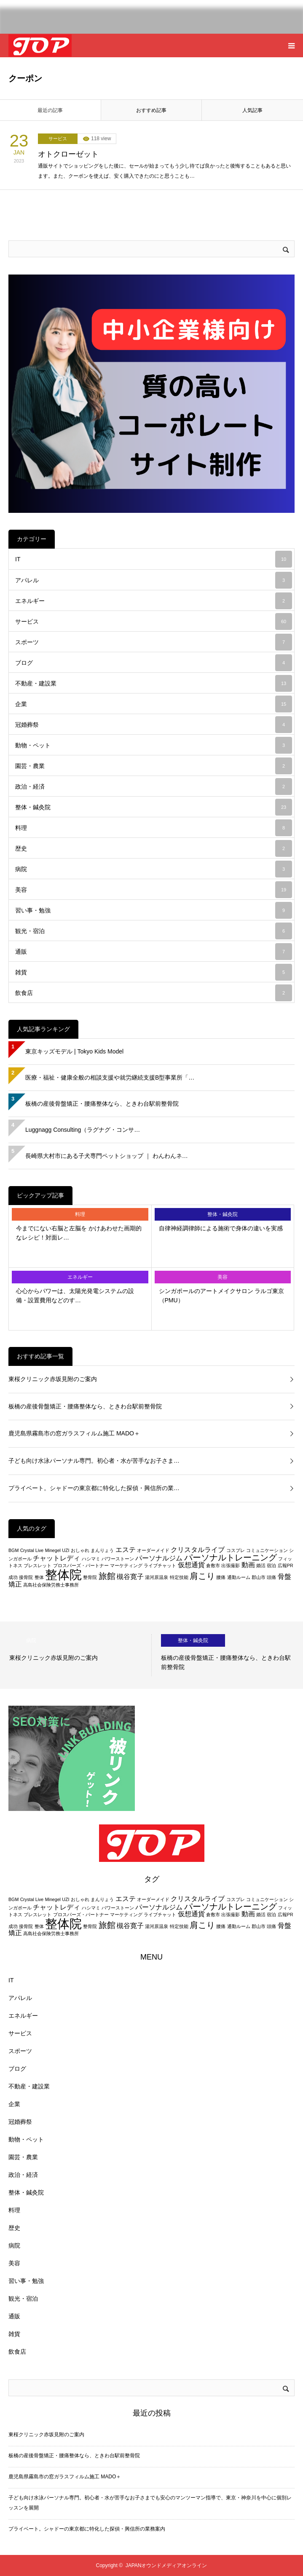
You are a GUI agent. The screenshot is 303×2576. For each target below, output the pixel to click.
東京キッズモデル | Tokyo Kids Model (74, 1051)
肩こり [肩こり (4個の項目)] (202, 1576)
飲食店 (153, 992)
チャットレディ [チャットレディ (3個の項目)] (56, 1558)
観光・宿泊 (153, 931)
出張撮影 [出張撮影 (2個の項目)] (230, 1565)
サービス (57, 138)
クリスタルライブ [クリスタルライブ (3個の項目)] (198, 1549)
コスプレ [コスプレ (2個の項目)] (235, 1550)
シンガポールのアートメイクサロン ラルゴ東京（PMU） (221, 1296)
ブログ (153, 662)
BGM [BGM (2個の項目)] (13, 1550)
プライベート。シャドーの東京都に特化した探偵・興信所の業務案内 (86, 2529)
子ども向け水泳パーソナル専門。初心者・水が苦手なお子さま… (94, 1460)
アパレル (153, 580)
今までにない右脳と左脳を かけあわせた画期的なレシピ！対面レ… (79, 1233)
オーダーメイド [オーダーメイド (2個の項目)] (153, 1550)
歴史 (153, 848)
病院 (153, 869)
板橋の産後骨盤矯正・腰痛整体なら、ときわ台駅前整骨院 (102, 1103)
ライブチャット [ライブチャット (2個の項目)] (160, 1565)
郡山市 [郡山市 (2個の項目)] (258, 1577)
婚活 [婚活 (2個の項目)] (260, 1565)
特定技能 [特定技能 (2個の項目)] (179, 1577)
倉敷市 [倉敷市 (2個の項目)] (213, 1565)
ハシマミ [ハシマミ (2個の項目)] (91, 1558)
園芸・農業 (153, 765)
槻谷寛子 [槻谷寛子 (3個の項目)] (130, 1576)
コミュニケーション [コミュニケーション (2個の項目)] (267, 1550)
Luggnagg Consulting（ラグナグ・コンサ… (82, 1129)
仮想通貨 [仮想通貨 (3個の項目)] (191, 1564)
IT (153, 559)
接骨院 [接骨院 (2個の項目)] (26, 1577)
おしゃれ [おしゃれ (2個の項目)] (80, 1550)
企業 (153, 704)
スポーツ (153, 642)
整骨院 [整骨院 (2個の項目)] (90, 1577)
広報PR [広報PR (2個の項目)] (285, 1565)
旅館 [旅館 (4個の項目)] (107, 1576)
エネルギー (153, 600)
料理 (153, 827)
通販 (153, 951)
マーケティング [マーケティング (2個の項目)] (126, 1565)
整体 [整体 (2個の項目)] (39, 1577)
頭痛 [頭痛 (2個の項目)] (271, 1577)
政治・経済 (153, 786)
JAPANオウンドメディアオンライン (166, 2565)
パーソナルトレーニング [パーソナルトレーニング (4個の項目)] (230, 1557)
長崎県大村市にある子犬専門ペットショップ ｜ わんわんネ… (106, 1155)
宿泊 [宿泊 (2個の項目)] (271, 1565)
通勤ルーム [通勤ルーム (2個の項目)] (238, 1577)
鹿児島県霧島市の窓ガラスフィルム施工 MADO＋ (74, 1433)
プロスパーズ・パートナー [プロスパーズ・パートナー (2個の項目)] (81, 1565)
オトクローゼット (68, 154)
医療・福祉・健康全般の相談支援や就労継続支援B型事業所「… (109, 1077)
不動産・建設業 (153, 683)
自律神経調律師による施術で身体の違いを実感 (221, 1228)
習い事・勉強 (153, 910)
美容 (153, 889)
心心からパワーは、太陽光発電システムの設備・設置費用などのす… (75, 1296)
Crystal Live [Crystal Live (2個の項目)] (32, 1550)
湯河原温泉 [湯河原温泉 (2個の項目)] (156, 1577)
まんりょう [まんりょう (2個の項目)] (102, 1550)
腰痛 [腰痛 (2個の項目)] (220, 1577)
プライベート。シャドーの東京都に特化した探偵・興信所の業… (94, 1488)
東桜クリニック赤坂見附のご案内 (52, 1379)
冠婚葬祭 (153, 724)
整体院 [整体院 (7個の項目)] (63, 1574)
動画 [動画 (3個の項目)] (248, 1564)
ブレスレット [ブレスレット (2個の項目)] (37, 1565)
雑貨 (153, 972)
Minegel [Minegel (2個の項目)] (53, 1550)
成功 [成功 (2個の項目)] (13, 1577)
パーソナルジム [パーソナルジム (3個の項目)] (158, 1558)
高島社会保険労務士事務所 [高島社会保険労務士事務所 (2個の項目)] (51, 1584)
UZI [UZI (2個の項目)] (65, 1550)
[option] (76, 1655)
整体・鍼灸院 (153, 807)
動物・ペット (153, 745)
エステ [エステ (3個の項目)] (125, 1549)
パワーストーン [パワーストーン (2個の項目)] (118, 1558)
